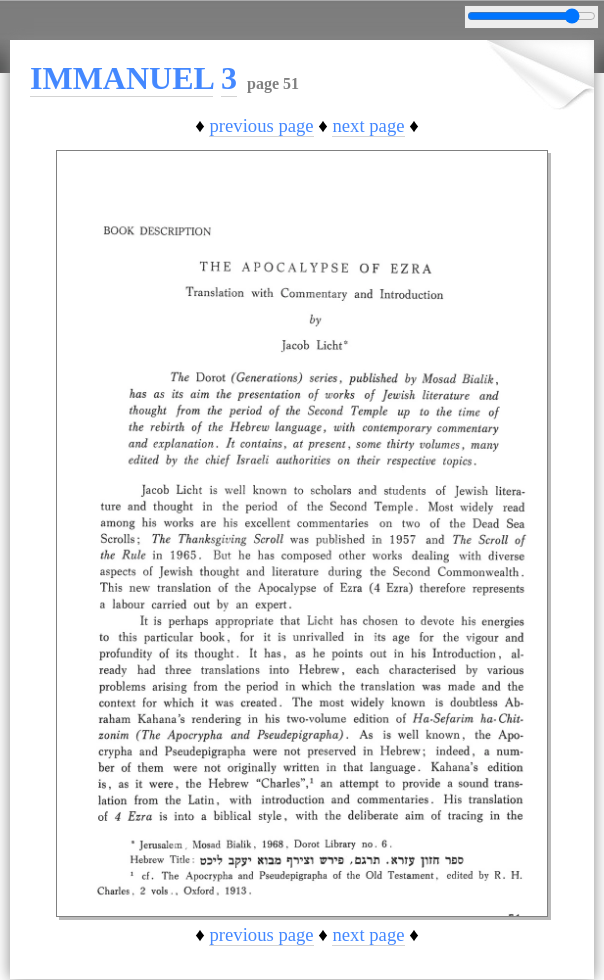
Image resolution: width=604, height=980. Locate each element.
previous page (261, 125)
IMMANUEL (121, 78)
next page (368, 125)
